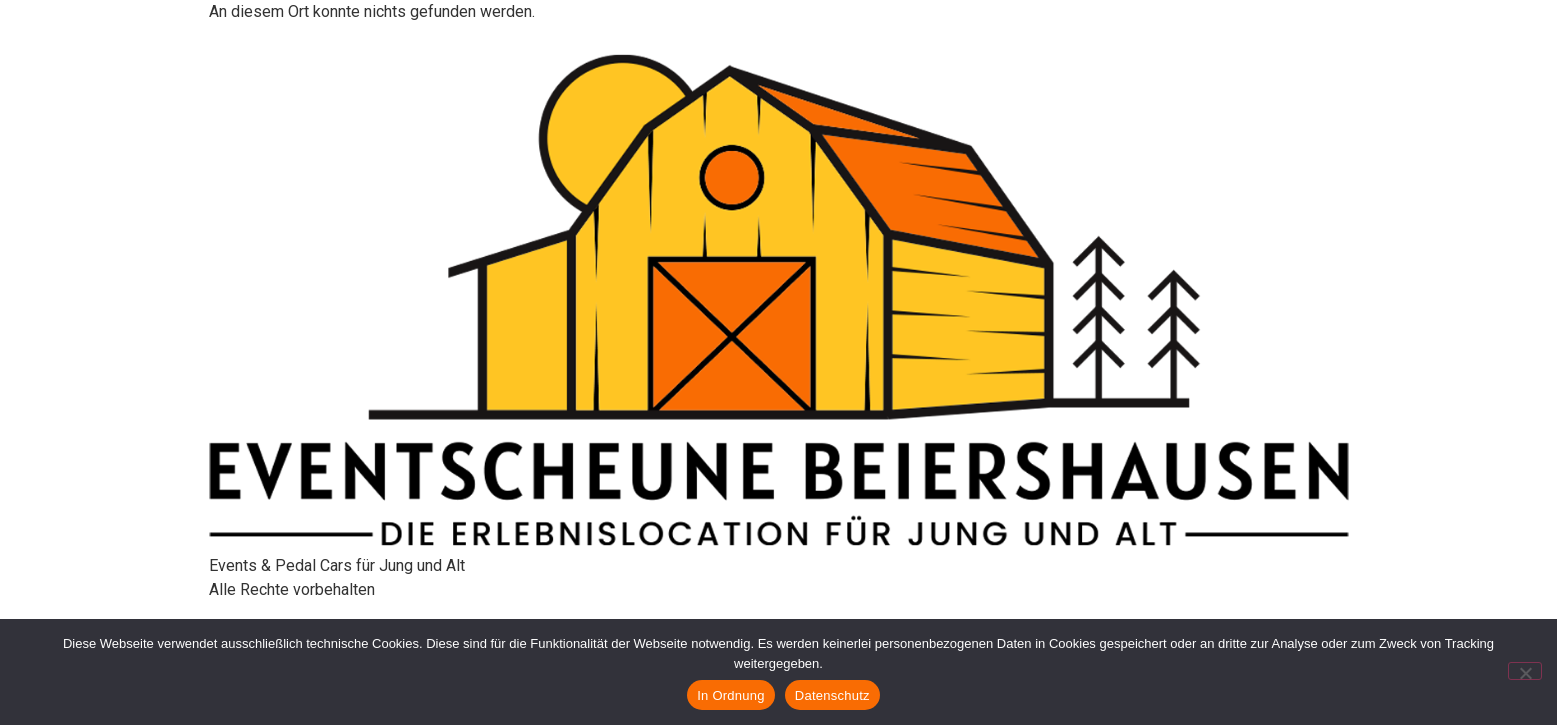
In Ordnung (731, 695)
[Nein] (1525, 671)
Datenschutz (832, 695)
